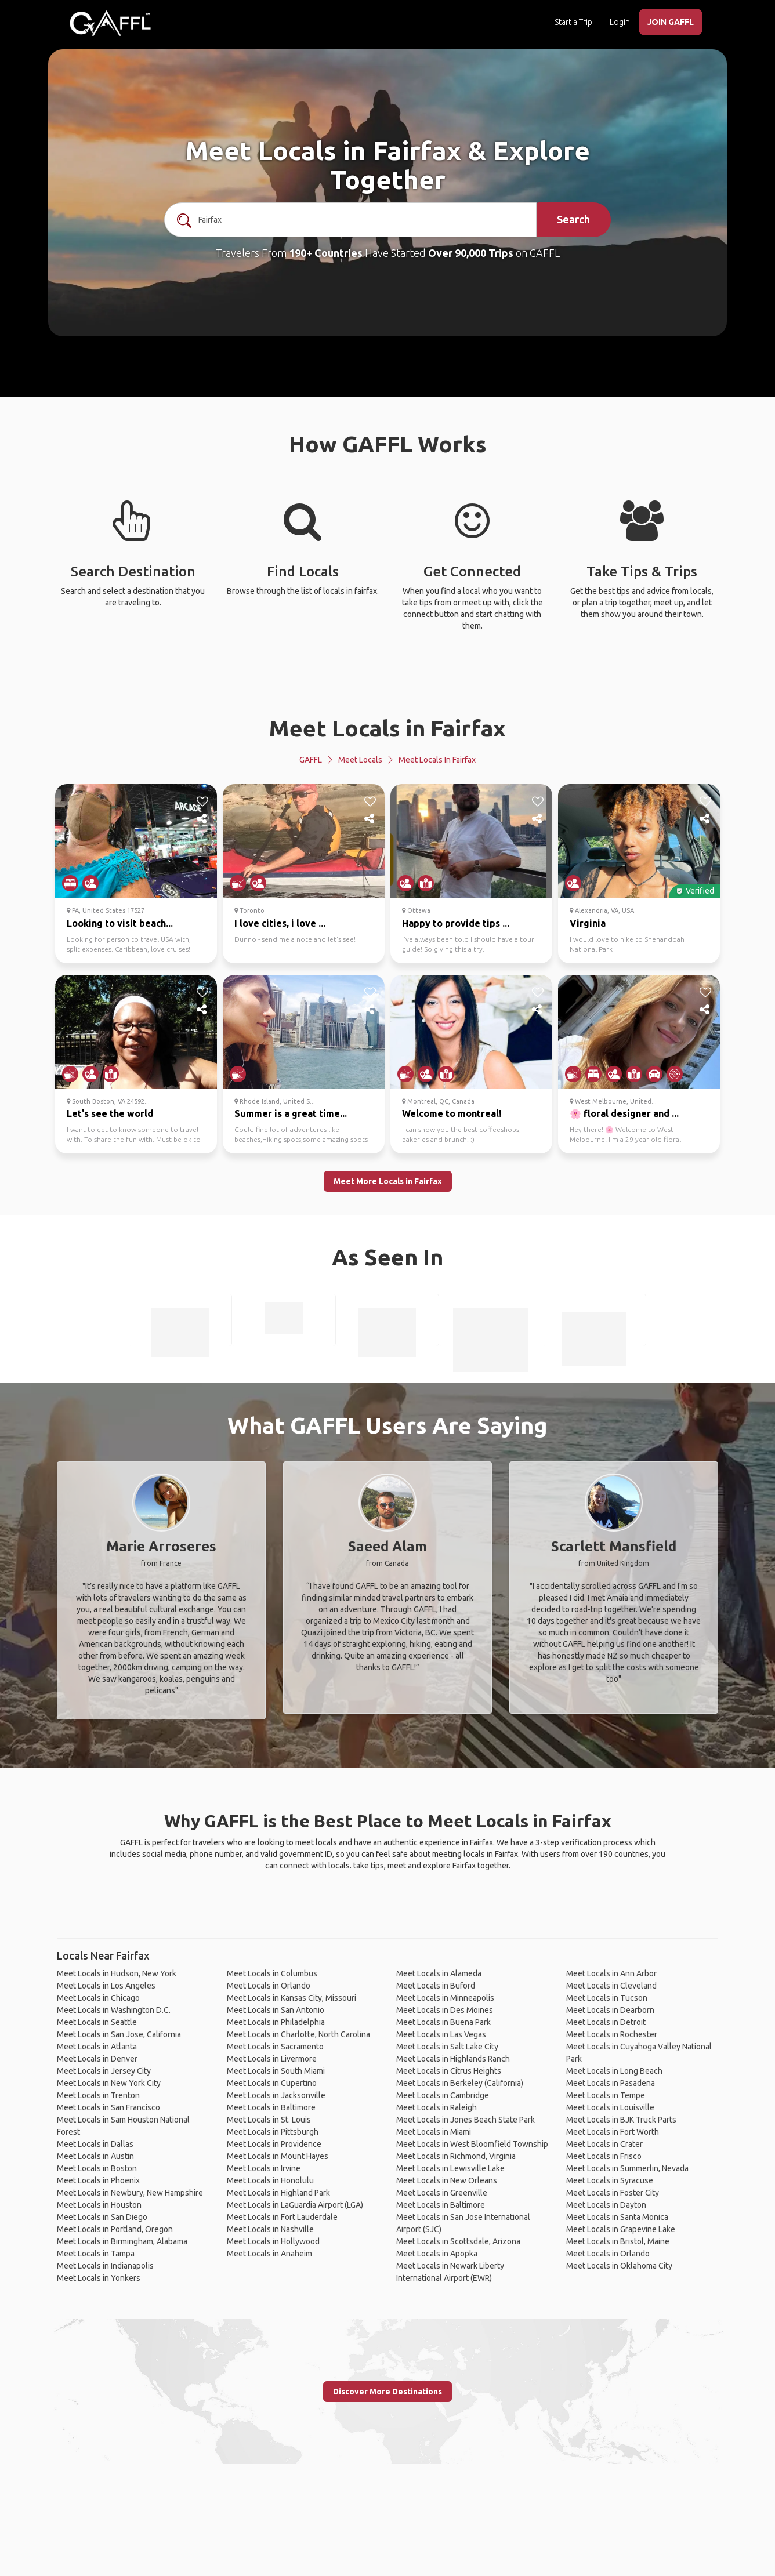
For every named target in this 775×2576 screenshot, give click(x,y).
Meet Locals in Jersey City (104, 2071)
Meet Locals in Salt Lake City (447, 2046)
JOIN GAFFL (670, 22)
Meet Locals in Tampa (96, 2253)
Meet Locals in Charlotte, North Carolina (298, 2034)
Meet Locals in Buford (435, 1985)
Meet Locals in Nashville (270, 2229)
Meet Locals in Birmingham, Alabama (122, 2241)
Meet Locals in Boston (97, 2168)
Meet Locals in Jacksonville (276, 2095)
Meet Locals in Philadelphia (276, 2022)
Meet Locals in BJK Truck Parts (621, 2119)
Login (620, 22)
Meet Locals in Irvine (263, 2168)
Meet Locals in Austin (95, 2156)
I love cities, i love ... (279, 923)
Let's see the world (110, 1113)
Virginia (588, 923)
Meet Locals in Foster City (612, 2192)
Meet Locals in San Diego (102, 2217)
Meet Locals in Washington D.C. (114, 2010)
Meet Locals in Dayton (606, 2204)
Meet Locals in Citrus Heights (448, 2071)
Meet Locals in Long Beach (614, 2071)
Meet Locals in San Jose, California (119, 2034)
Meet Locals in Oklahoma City (619, 2265)
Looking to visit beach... (120, 923)
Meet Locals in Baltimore (271, 2107)
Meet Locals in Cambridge (442, 2095)
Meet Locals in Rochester (611, 2034)
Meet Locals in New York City (109, 2083)
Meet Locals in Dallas (95, 2144)
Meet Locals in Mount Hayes (277, 2156)
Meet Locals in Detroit (606, 2022)
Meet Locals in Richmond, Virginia (456, 2156)
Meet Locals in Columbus (272, 1973)
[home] (110, 23)
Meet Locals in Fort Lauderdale (282, 2217)
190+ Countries (326, 253)
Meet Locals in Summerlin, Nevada (627, 2168)
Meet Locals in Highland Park (278, 2192)
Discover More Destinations (387, 2391)
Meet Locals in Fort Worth (612, 2131)
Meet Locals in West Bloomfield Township (472, 2144)
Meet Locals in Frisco (604, 2156)
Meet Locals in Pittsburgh (272, 2131)
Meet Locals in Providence (274, 2144)
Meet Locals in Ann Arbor (611, 1973)
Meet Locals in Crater (604, 2144)
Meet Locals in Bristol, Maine (617, 2241)
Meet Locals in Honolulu (270, 2180)
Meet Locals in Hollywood (273, 2241)
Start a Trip (573, 22)
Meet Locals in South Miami (276, 2071)
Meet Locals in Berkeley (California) (459, 2083)
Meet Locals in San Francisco (108, 2107)
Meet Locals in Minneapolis (445, 1997)
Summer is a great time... (290, 1113)
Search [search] (573, 219)
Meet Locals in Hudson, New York (116, 1973)
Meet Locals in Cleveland (611, 1985)
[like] (202, 801)
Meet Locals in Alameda (438, 1973)
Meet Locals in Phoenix (98, 2180)
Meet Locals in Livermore (272, 2058)
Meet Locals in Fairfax (387, 728)
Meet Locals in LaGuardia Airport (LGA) (295, 2204)
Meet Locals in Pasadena (610, 2083)
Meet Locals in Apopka (436, 2253)
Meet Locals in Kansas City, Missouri (291, 1997)
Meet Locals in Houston (99, 2204)
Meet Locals (360, 759)
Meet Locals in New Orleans (446, 2180)
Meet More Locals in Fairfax (388, 1181)
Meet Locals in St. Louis (269, 2119)
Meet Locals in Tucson (606, 1997)
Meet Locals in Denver (97, 2058)
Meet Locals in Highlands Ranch (453, 2058)
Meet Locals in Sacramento (275, 2046)
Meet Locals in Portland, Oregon (115, 2229)
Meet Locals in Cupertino (272, 2083)
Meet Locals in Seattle (97, 2022)
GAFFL (310, 759)
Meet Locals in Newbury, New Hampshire (130, 2192)
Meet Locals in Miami (433, 2131)
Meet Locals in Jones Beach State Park (465, 2119)
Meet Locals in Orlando (268, 1985)
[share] (202, 819)
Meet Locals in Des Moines (444, 2010)
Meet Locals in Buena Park (443, 2022)
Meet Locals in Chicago (98, 1997)
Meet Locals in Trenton (98, 2095)
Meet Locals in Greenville (441, 2192)
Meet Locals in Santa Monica (617, 2217)
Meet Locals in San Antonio (275, 2010)
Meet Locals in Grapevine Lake (620, 2229)
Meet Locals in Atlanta (97, 2046)
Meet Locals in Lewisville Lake (450, 2168)
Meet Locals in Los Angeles (106, 1985)
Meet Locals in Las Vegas (441, 2034)
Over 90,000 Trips (470, 253)
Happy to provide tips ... (455, 923)
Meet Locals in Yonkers (98, 2278)
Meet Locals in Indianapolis (105, 2265)
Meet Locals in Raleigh (436, 2107)
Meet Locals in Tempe (605, 2095)
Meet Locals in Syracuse (609, 2180)
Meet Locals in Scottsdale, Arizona (458, 2241)
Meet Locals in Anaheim (269, 2253)
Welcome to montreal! (451, 1113)
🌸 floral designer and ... (624, 1113)
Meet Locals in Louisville (610, 2107)
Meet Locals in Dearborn (610, 2010)
